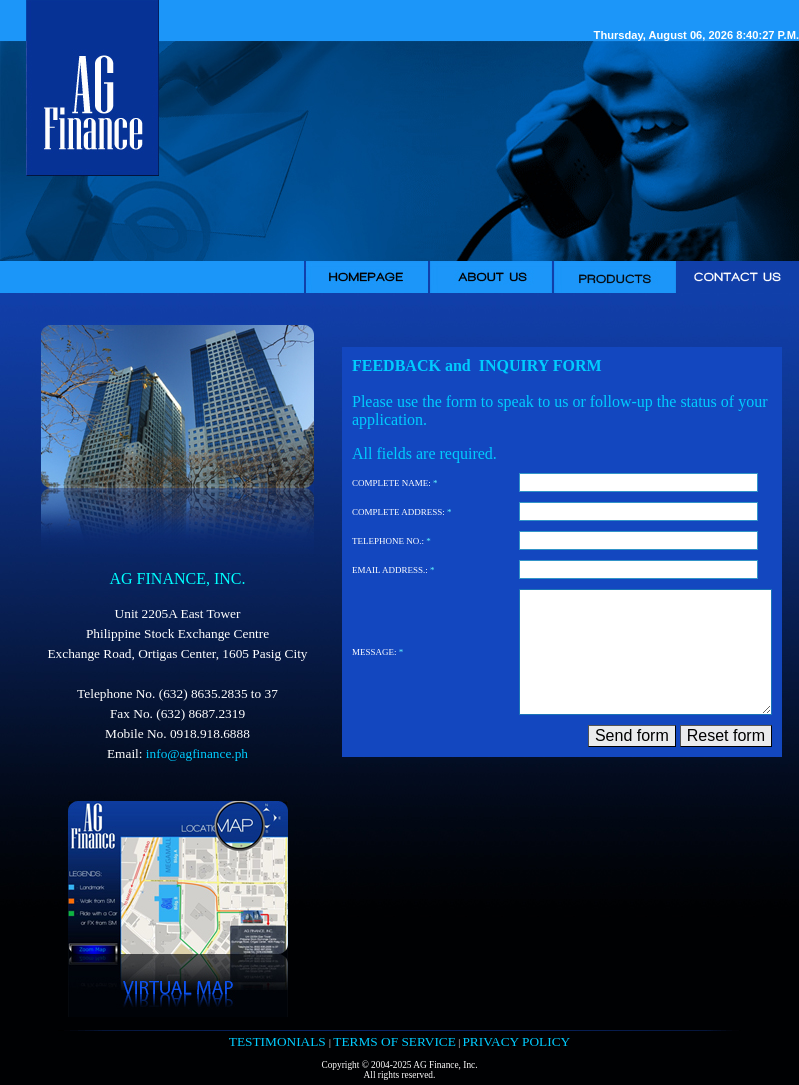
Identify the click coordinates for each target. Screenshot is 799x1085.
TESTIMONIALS (279, 1041)
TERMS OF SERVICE (394, 1041)
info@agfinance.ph (197, 753)
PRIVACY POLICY (516, 1041)
